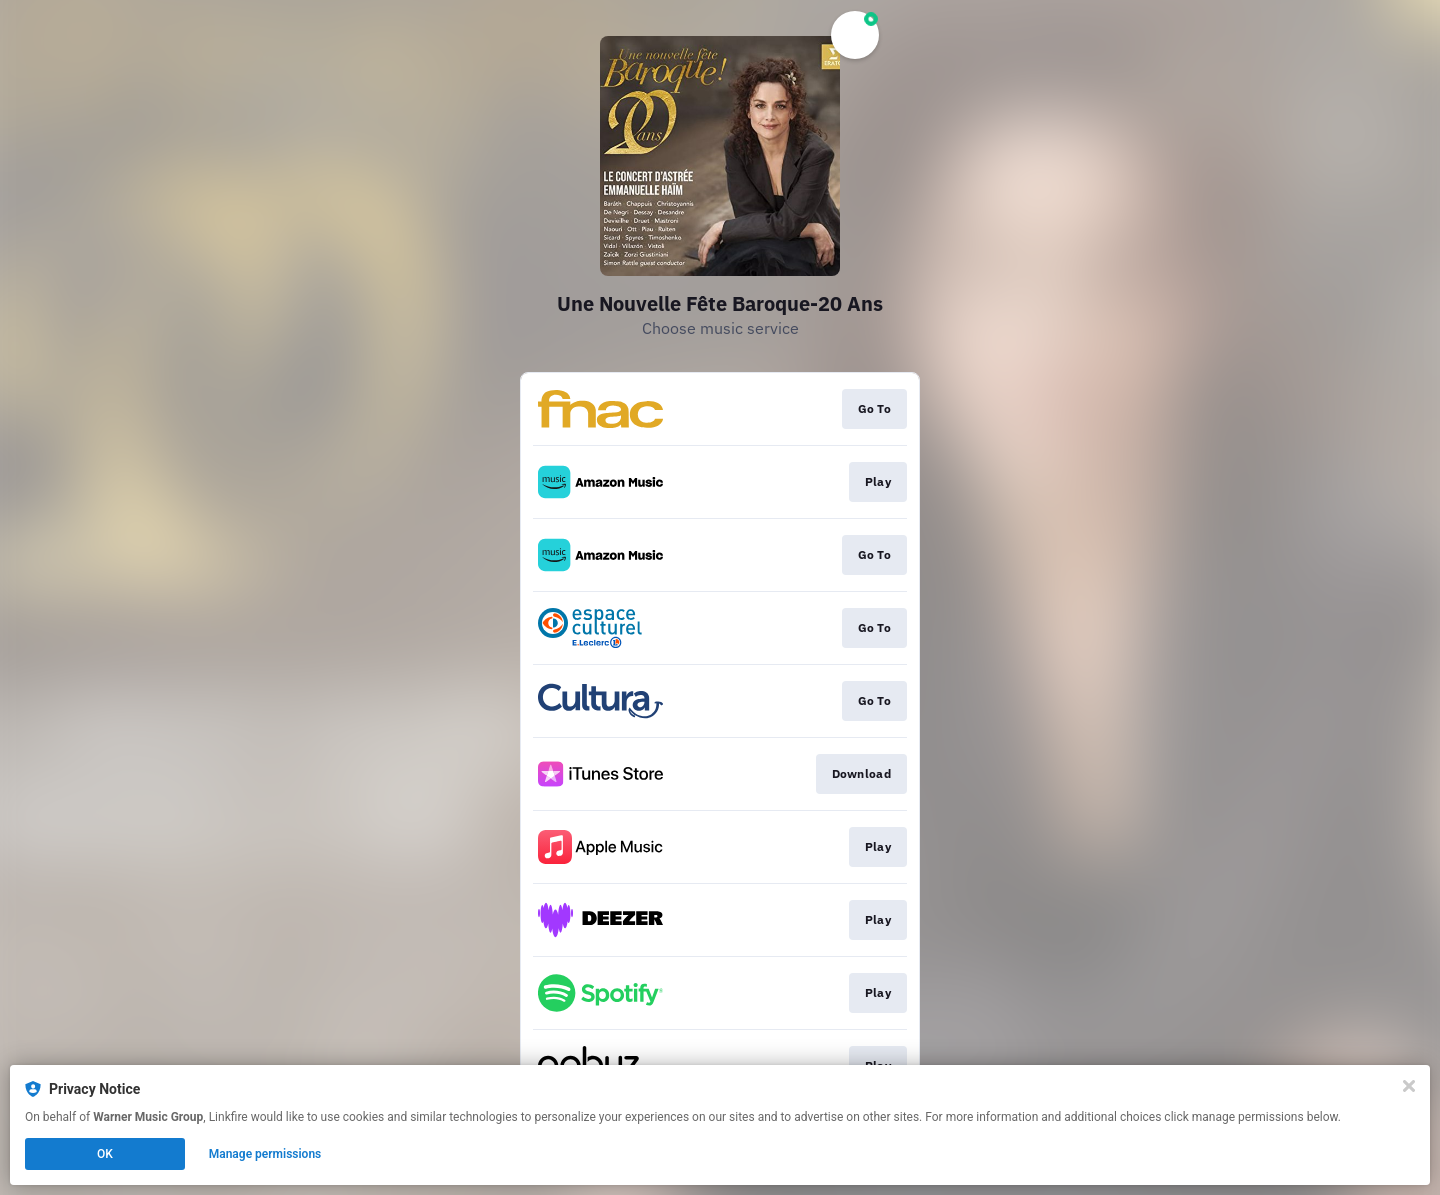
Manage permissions (265, 1154)
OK (105, 1154)
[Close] (1409, 1086)
